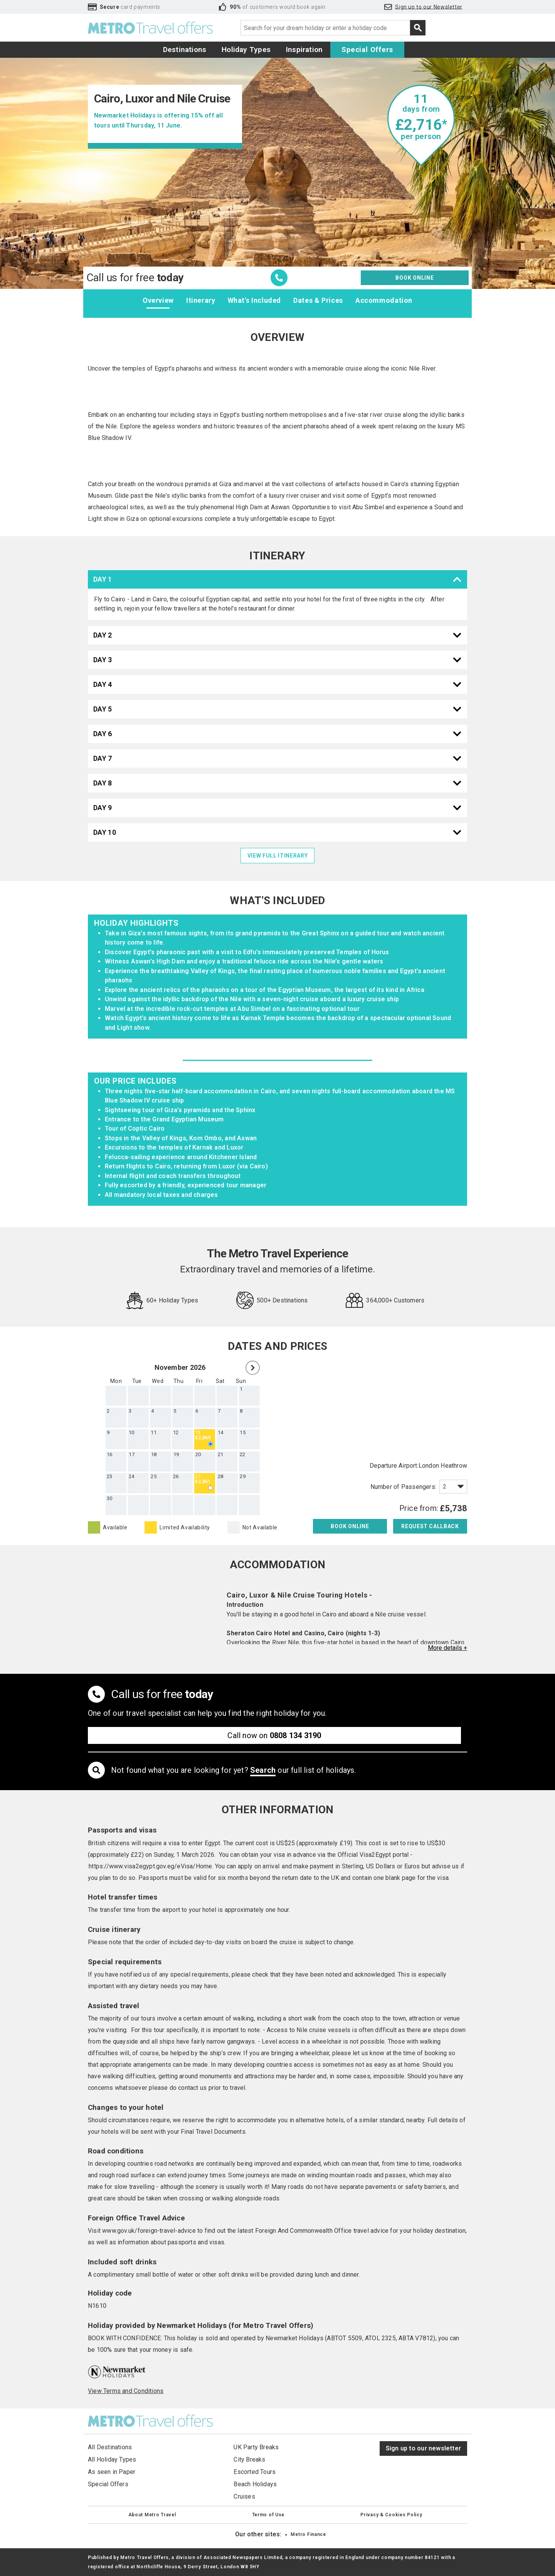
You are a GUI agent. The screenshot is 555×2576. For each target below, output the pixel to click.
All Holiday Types (112, 2459)
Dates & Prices (318, 300)
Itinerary (200, 300)
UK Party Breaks (256, 2447)
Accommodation (383, 300)
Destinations (185, 49)
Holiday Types (246, 49)
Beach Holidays (255, 2484)
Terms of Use (268, 2514)
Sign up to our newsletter (423, 2448)
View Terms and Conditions (125, 2391)
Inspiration (304, 49)
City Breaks (249, 2459)
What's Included (254, 300)
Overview (158, 300)
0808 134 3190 (295, 1735)
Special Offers (367, 49)
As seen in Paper (111, 2471)
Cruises (244, 2496)
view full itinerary (277, 856)
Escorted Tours (255, 2471)
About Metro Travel (152, 2514)
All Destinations (110, 2447)
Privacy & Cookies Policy (391, 2514)
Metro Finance (308, 2534)
